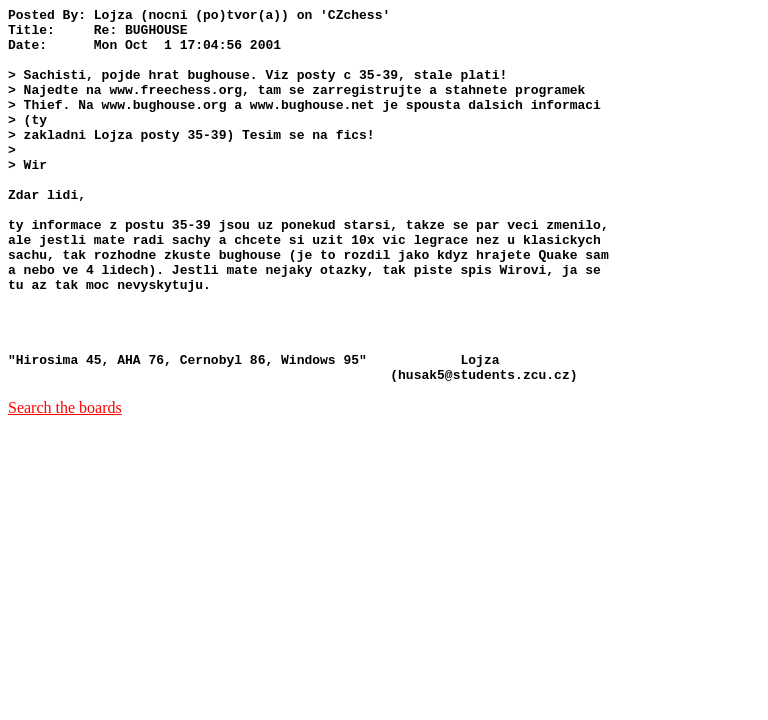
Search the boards (65, 482)
